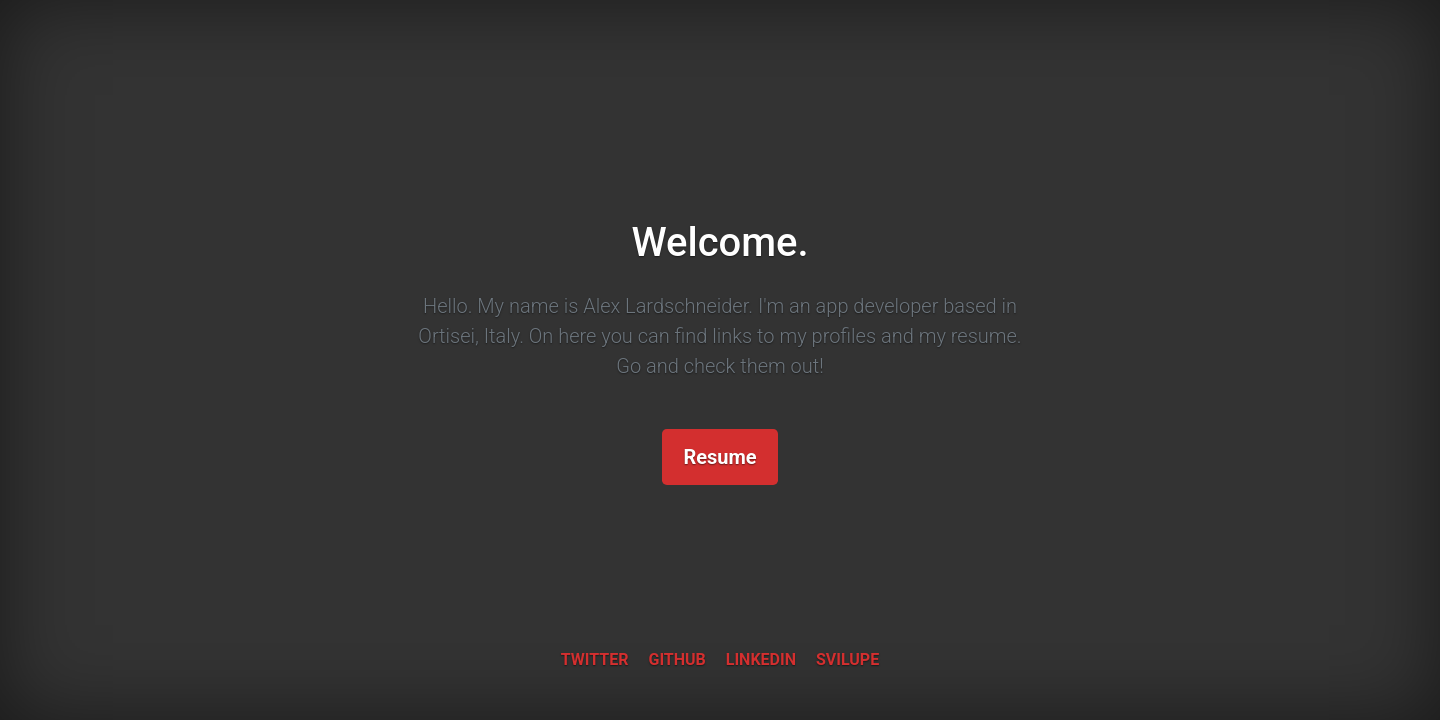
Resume (719, 457)
